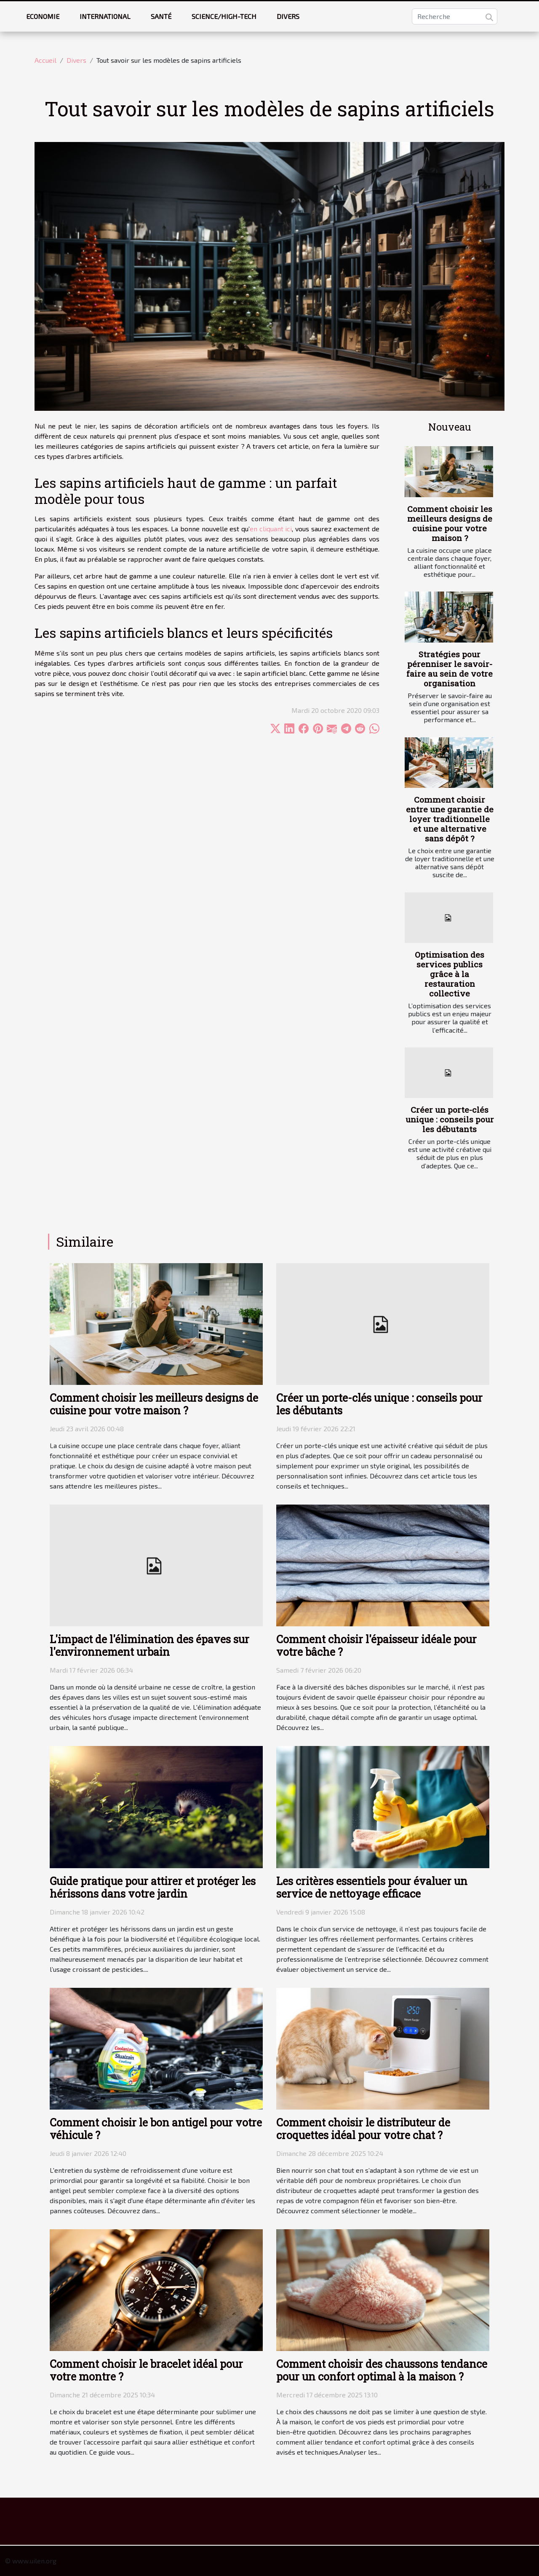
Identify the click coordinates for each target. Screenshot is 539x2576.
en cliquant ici (271, 529)
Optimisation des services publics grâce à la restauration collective (449, 974)
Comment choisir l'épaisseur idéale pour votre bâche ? (376, 1645)
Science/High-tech (224, 16)
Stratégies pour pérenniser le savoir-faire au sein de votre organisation (449, 668)
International (105, 16)
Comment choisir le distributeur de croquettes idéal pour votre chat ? (363, 2128)
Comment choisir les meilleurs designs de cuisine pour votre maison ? (449, 523)
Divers (288, 16)
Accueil (45, 60)
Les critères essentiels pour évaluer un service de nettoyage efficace (371, 1887)
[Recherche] (454, 16)
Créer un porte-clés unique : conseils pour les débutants (450, 1119)
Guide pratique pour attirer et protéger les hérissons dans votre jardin (153, 1887)
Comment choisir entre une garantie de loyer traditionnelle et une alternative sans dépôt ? (450, 818)
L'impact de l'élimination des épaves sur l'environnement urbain (149, 1645)
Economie (42, 16)
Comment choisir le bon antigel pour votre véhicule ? (156, 2128)
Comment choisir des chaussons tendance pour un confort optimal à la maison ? (381, 2370)
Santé (161, 16)
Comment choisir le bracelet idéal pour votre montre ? (146, 2370)
